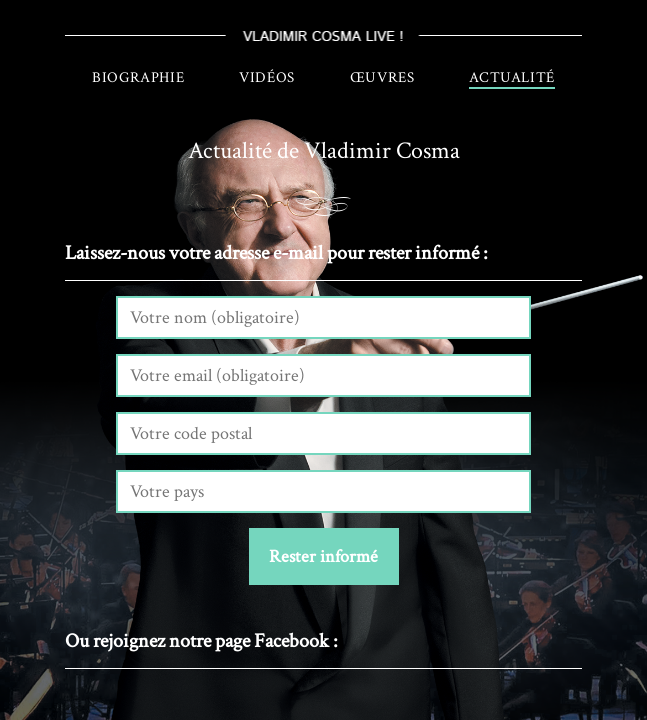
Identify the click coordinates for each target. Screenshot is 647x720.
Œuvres (382, 77)
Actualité (511, 77)
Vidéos (267, 77)
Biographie (138, 77)
